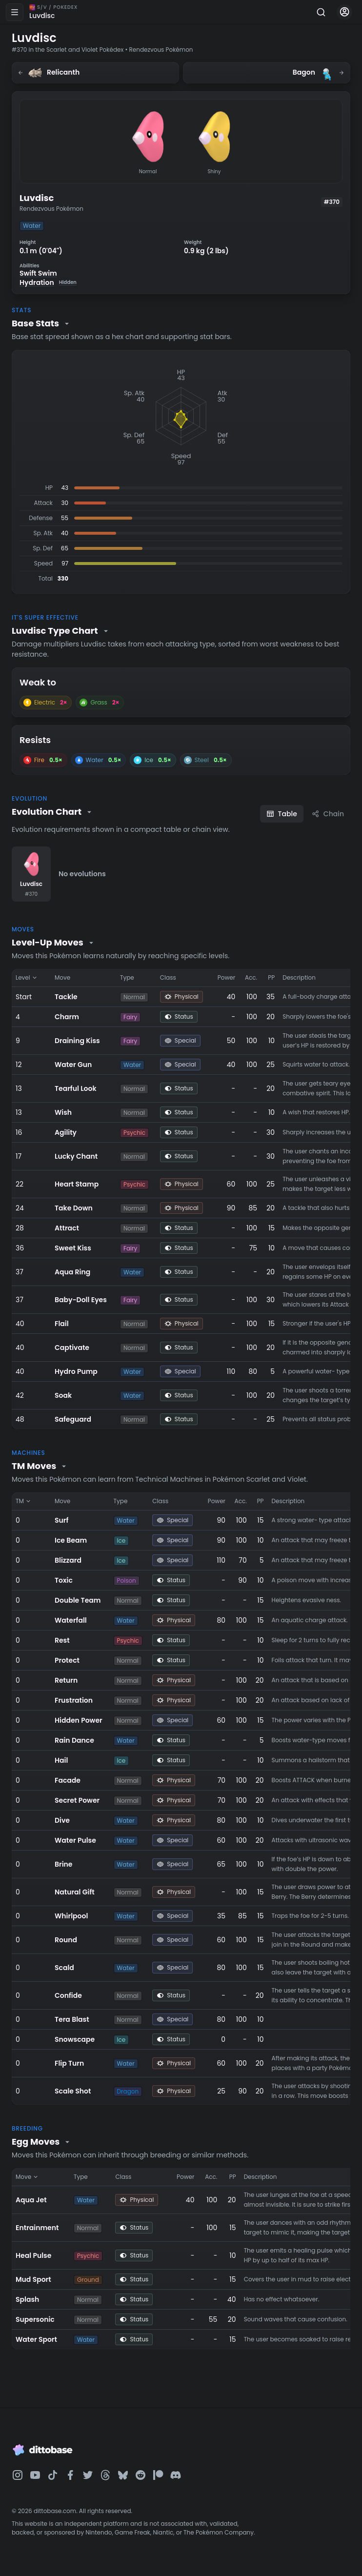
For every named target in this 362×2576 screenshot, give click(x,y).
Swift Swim (38, 273)
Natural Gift (75, 1892)
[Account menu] (344, 12)
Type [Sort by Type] (127, 977)
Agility (66, 1132)
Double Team (78, 1600)
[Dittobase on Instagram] (17, 2475)
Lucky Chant (76, 1156)
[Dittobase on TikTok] (52, 2475)
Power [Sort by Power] (226, 977)
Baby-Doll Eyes (81, 1300)
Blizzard (68, 1560)
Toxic (64, 1580)
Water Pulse (75, 1840)
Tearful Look (76, 1088)
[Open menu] (14, 12)
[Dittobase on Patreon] (158, 2475)
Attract (67, 1228)
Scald (64, 1967)
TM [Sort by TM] (24, 1501)
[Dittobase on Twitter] (88, 2475)
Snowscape (75, 2039)
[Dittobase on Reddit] (140, 2475)
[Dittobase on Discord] (175, 2475)
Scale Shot (73, 2091)
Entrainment (37, 2228)
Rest (62, 1640)
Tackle (66, 997)
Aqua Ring (72, 1272)
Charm (67, 1017)
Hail (61, 1760)
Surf (61, 1520)
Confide (68, 1995)
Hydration (48, 283)
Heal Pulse (33, 2255)
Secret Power (77, 1800)
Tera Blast (72, 2019)
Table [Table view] (281, 814)
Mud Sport (33, 2279)
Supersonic (35, 2319)
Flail (62, 1323)
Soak (63, 1395)
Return (66, 1680)
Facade (67, 1780)
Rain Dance (74, 1740)
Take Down (74, 1208)
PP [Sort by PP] (271, 977)
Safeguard (73, 1419)
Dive (62, 1820)
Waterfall (71, 1620)
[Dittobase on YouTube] (35, 2475)
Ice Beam (71, 1540)
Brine (63, 1864)
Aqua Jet (31, 2200)
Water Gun (73, 1064)
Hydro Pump (76, 1371)
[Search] (321, 12)
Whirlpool (71, 1916)
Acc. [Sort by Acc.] (251, 977)
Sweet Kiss (73, 1248)
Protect (67, 1660)
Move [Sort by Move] (62, 977)
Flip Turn (69, 2063)
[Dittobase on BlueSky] (123, 2475)
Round (66, 1940)
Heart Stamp (77, 1184)
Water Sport (36, 2339)
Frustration (74, 1700)
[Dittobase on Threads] (105, 2475)
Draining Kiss (77, 1041)
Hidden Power (78, 1720)
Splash (27, 2299)
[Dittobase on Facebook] (70, 2475)
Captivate (72, 1347)
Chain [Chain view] (328, 814)
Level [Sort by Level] (27, 977)
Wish (63, 1112)
